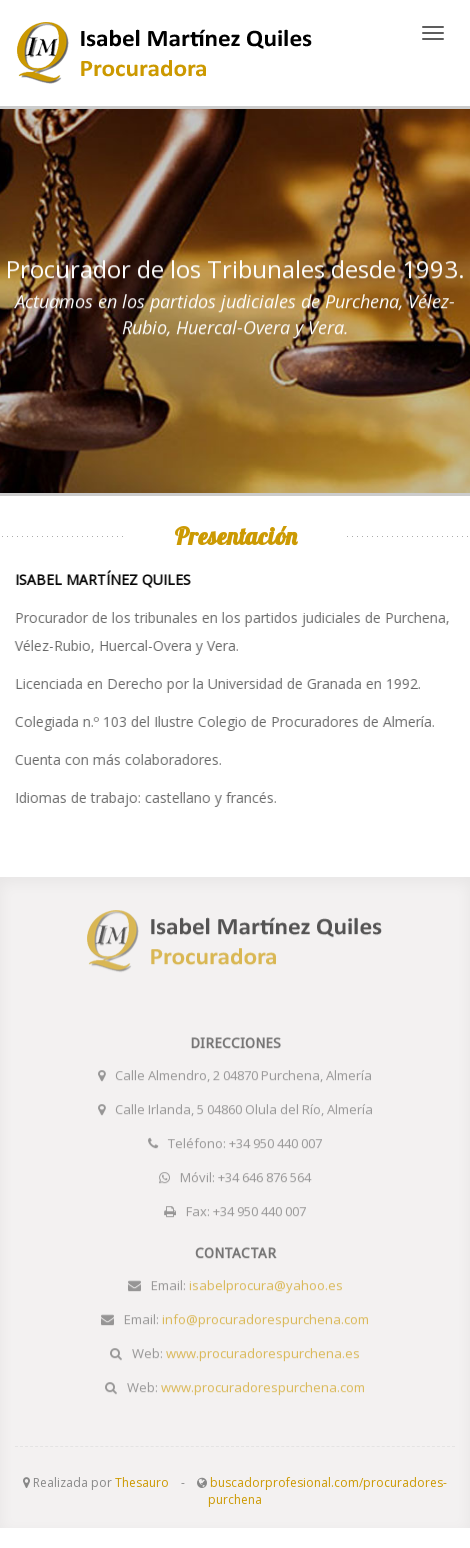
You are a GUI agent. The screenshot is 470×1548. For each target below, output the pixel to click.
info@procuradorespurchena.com (265, 1316)
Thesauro (142, 1482)
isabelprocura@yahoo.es (266, 1282)
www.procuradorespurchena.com (263, 1384)
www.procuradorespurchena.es (165, 53)
